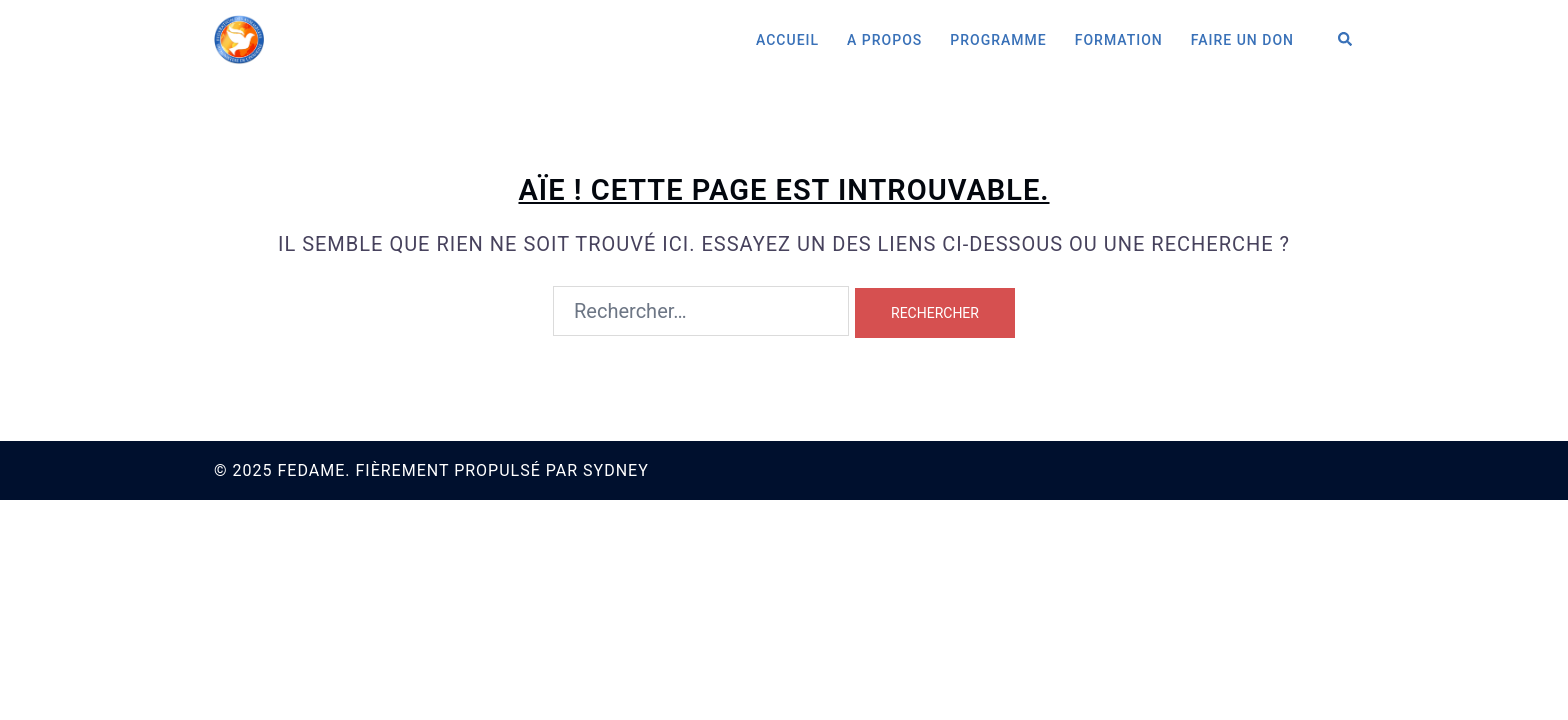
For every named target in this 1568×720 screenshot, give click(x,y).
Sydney (616, 470)
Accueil (787, 40)
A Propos (884, 40)
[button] (1346, 40)
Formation (1119, 40)
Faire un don (1242, 40)
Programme (998, 40)
